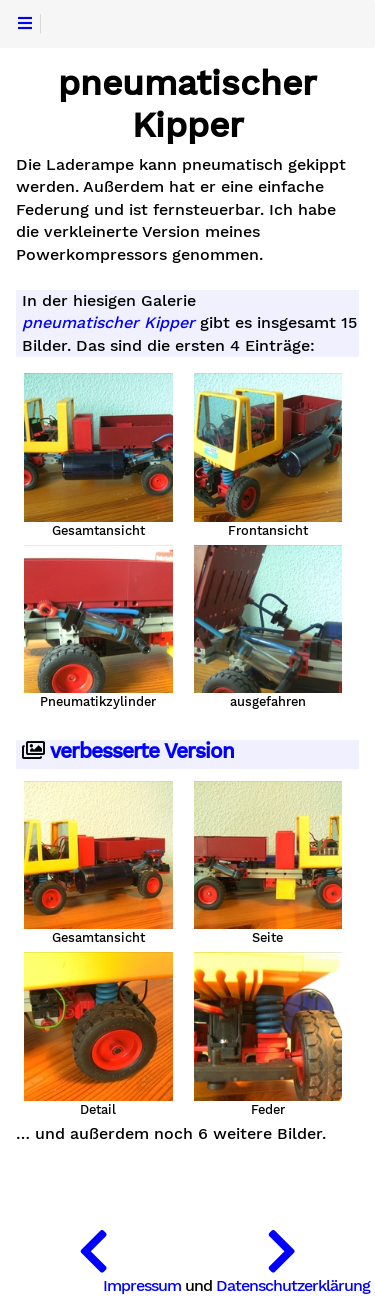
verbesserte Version (128, 751)
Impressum (142, 1285)
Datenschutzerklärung (293, 1285)
